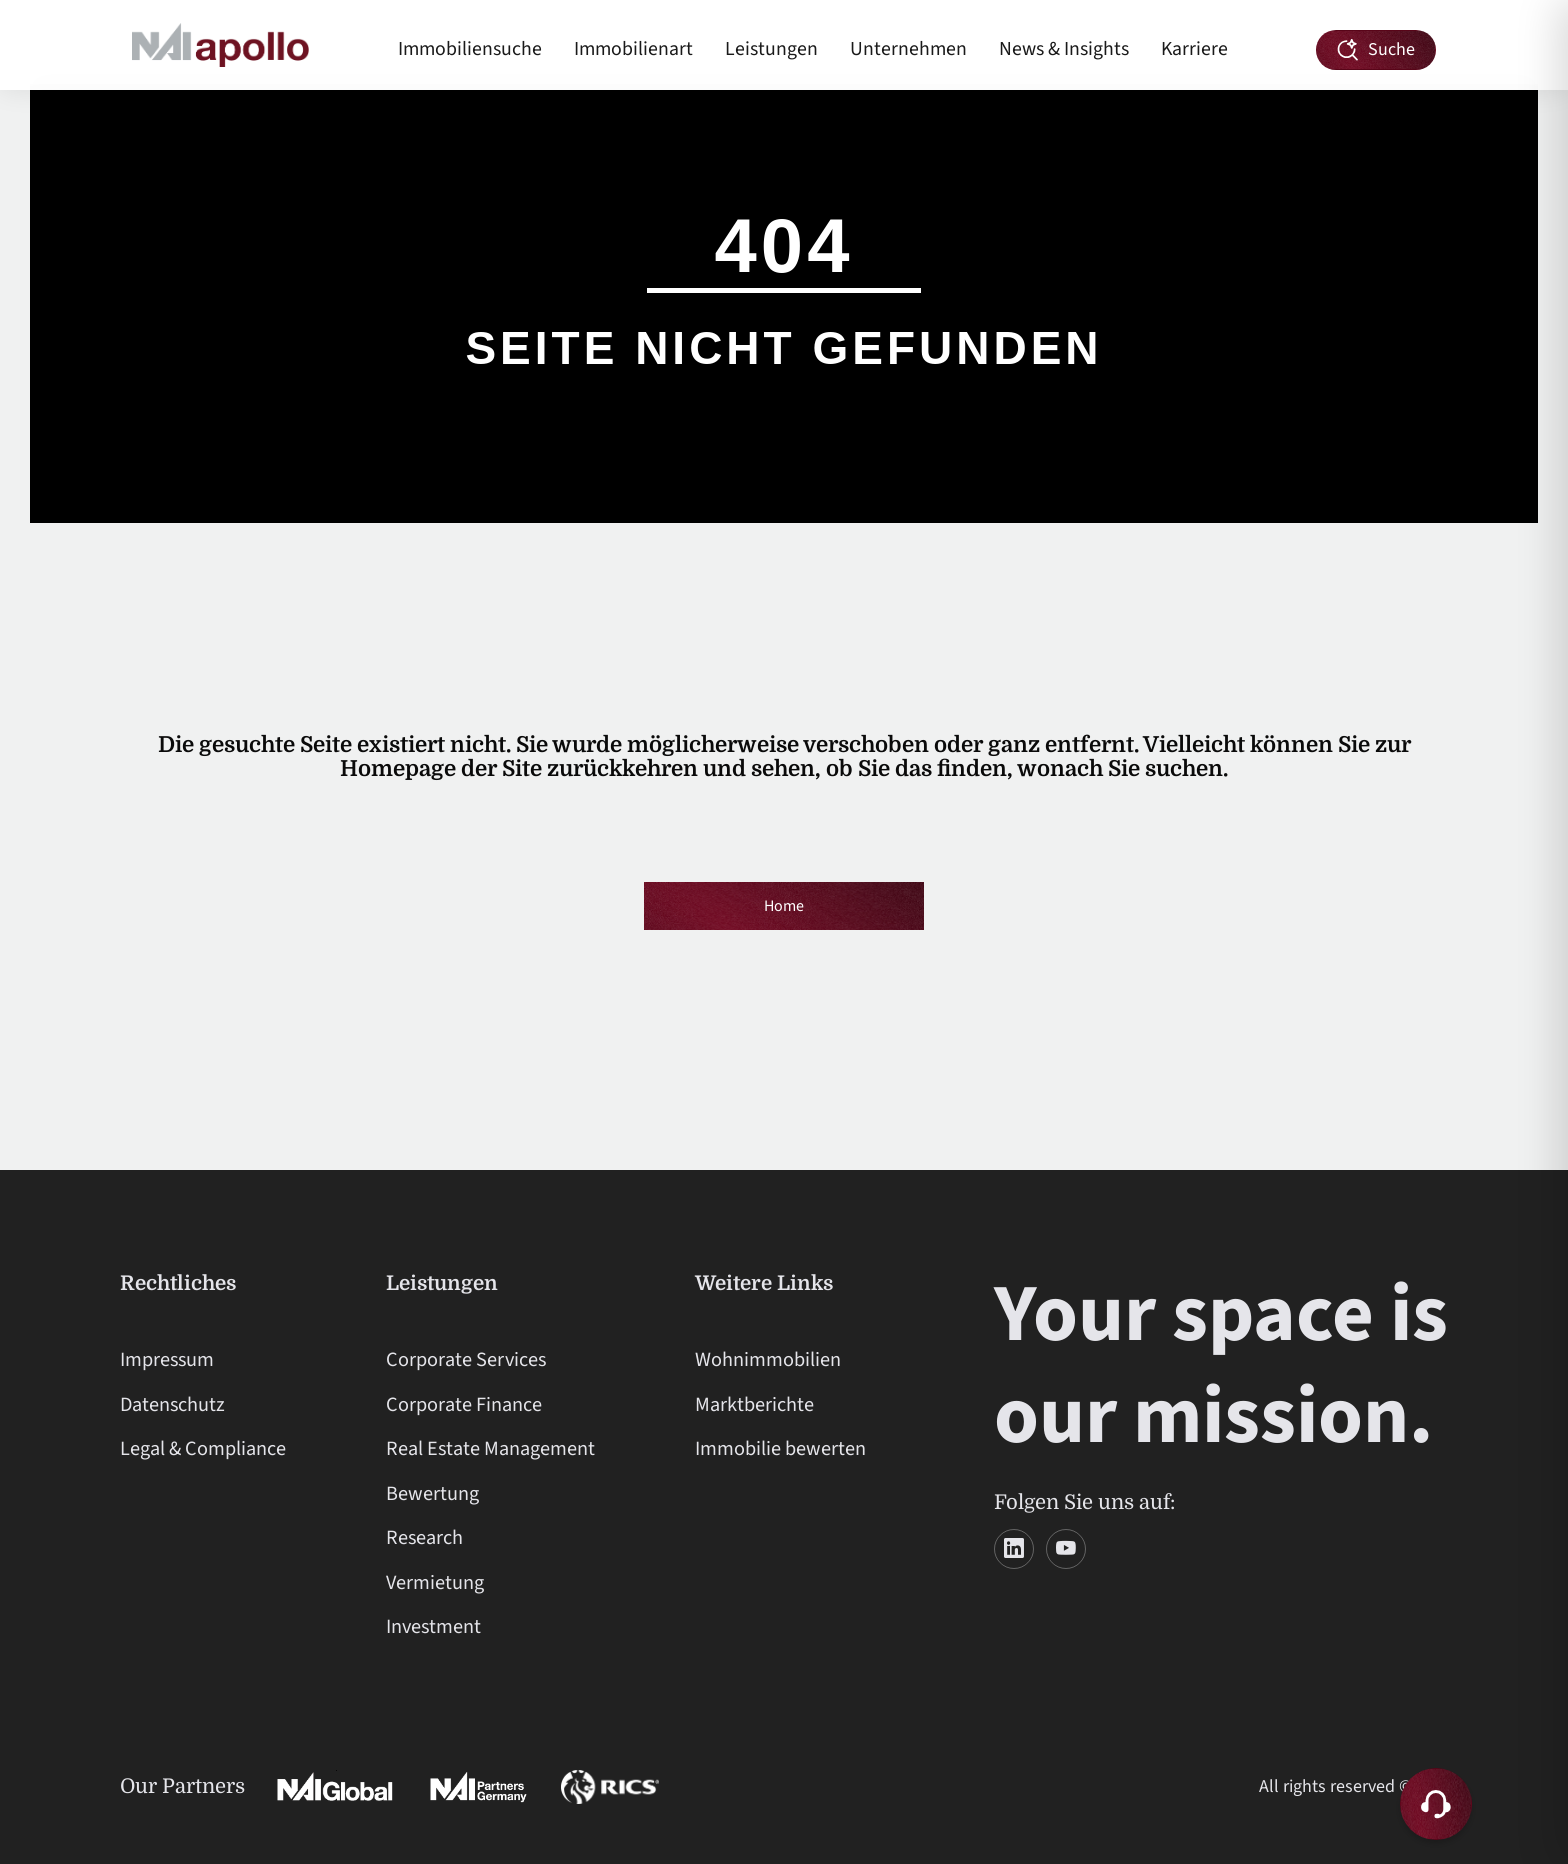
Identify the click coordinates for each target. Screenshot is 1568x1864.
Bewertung (432, 1493)
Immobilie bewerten (780, 1448)
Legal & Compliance (203, 1448)
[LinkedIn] (1014, 1549)
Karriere (1194, 49)
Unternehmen (908, 49)
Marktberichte (754, 1404)
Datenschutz (172, 1404)
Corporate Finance (464, 1404)
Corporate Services (466, 1359)
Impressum (167, 1359)
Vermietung (435, 1582)
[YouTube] (1066, 1549)
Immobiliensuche (470, 49)
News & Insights (1064, 49)
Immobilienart (633, 49)
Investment (433, 1626)
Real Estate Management (490, 1448)
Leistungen (771, 49)
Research (424, 1537)
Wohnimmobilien (768, 1359)
